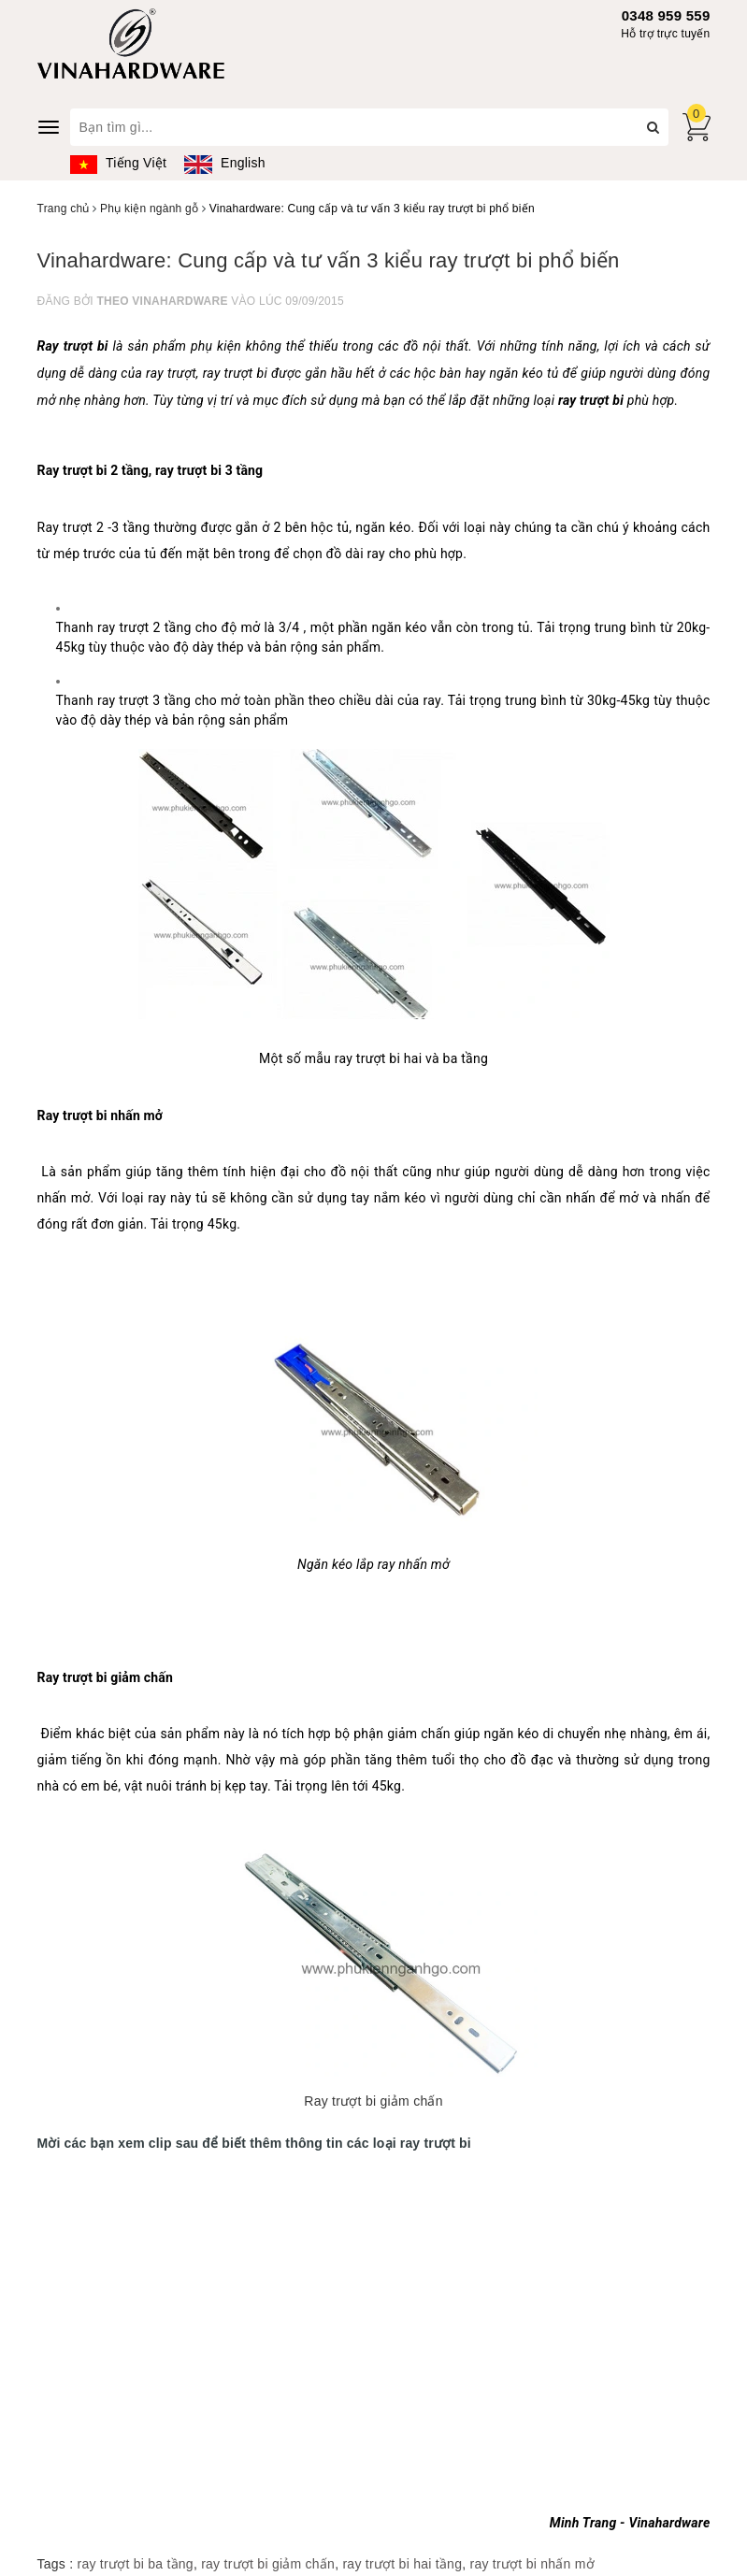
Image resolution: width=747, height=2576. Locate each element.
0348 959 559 (666, 15)
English (224, 162)
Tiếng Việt (118, 162)
